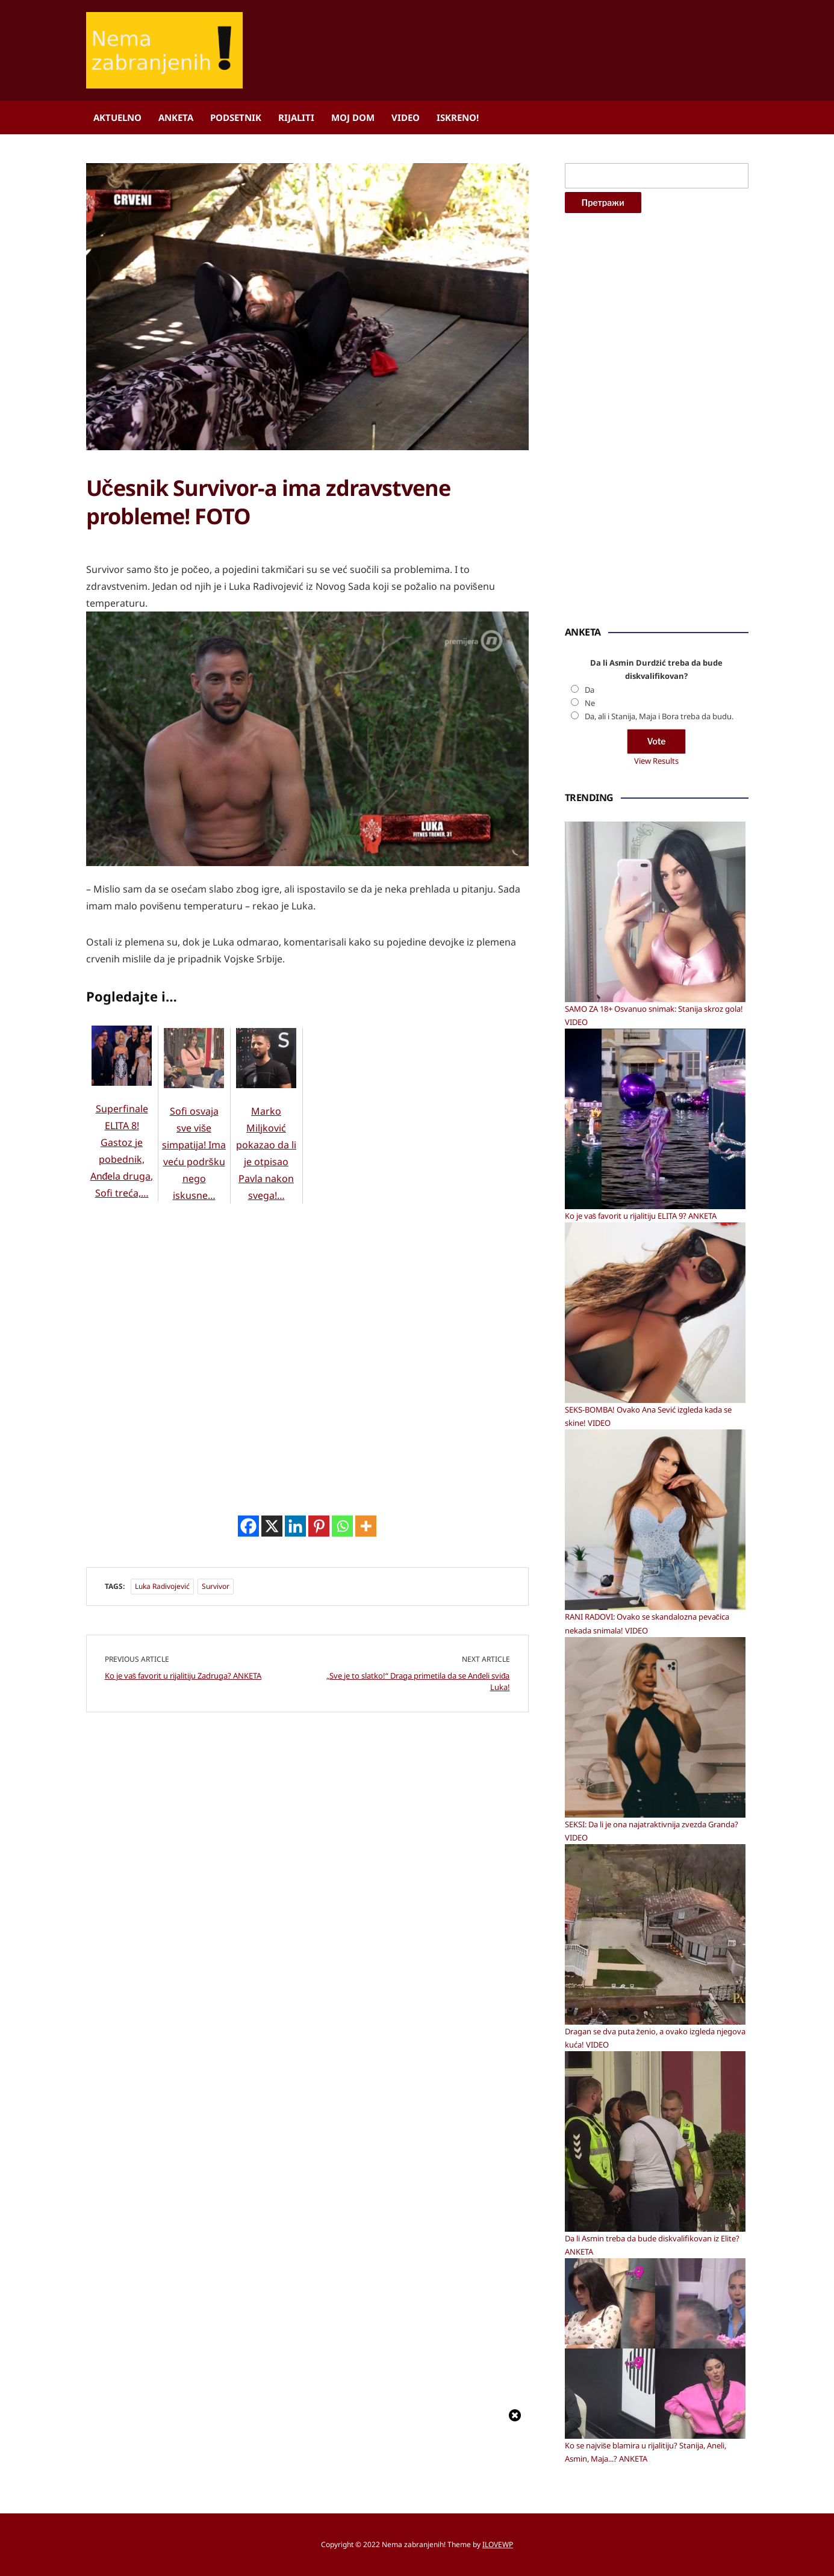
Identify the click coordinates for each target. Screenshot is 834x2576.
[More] (365, 2017)
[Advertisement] (176, 621)
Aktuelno (117, 117)
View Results (656, 760)
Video (405, 117)
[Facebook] (248, 2017)
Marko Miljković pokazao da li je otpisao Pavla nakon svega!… (266, 1255)
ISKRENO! (458, 117)
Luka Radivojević (162, 2077)
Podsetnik (235, 117)
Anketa (175, 117)
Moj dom (353, 117)
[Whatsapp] (342, 2017)
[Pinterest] (318, 2017)
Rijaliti (296, 117)
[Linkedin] (295, 2017)
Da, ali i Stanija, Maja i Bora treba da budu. (659, 716)
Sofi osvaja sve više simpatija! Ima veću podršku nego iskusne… (194, 1255)
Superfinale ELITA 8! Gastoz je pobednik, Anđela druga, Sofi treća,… (122, 1252)
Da (589, 689)
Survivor (215, 2077)
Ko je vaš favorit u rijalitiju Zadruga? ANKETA (183, 2166)
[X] (271, 2017)
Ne (590, 703)
